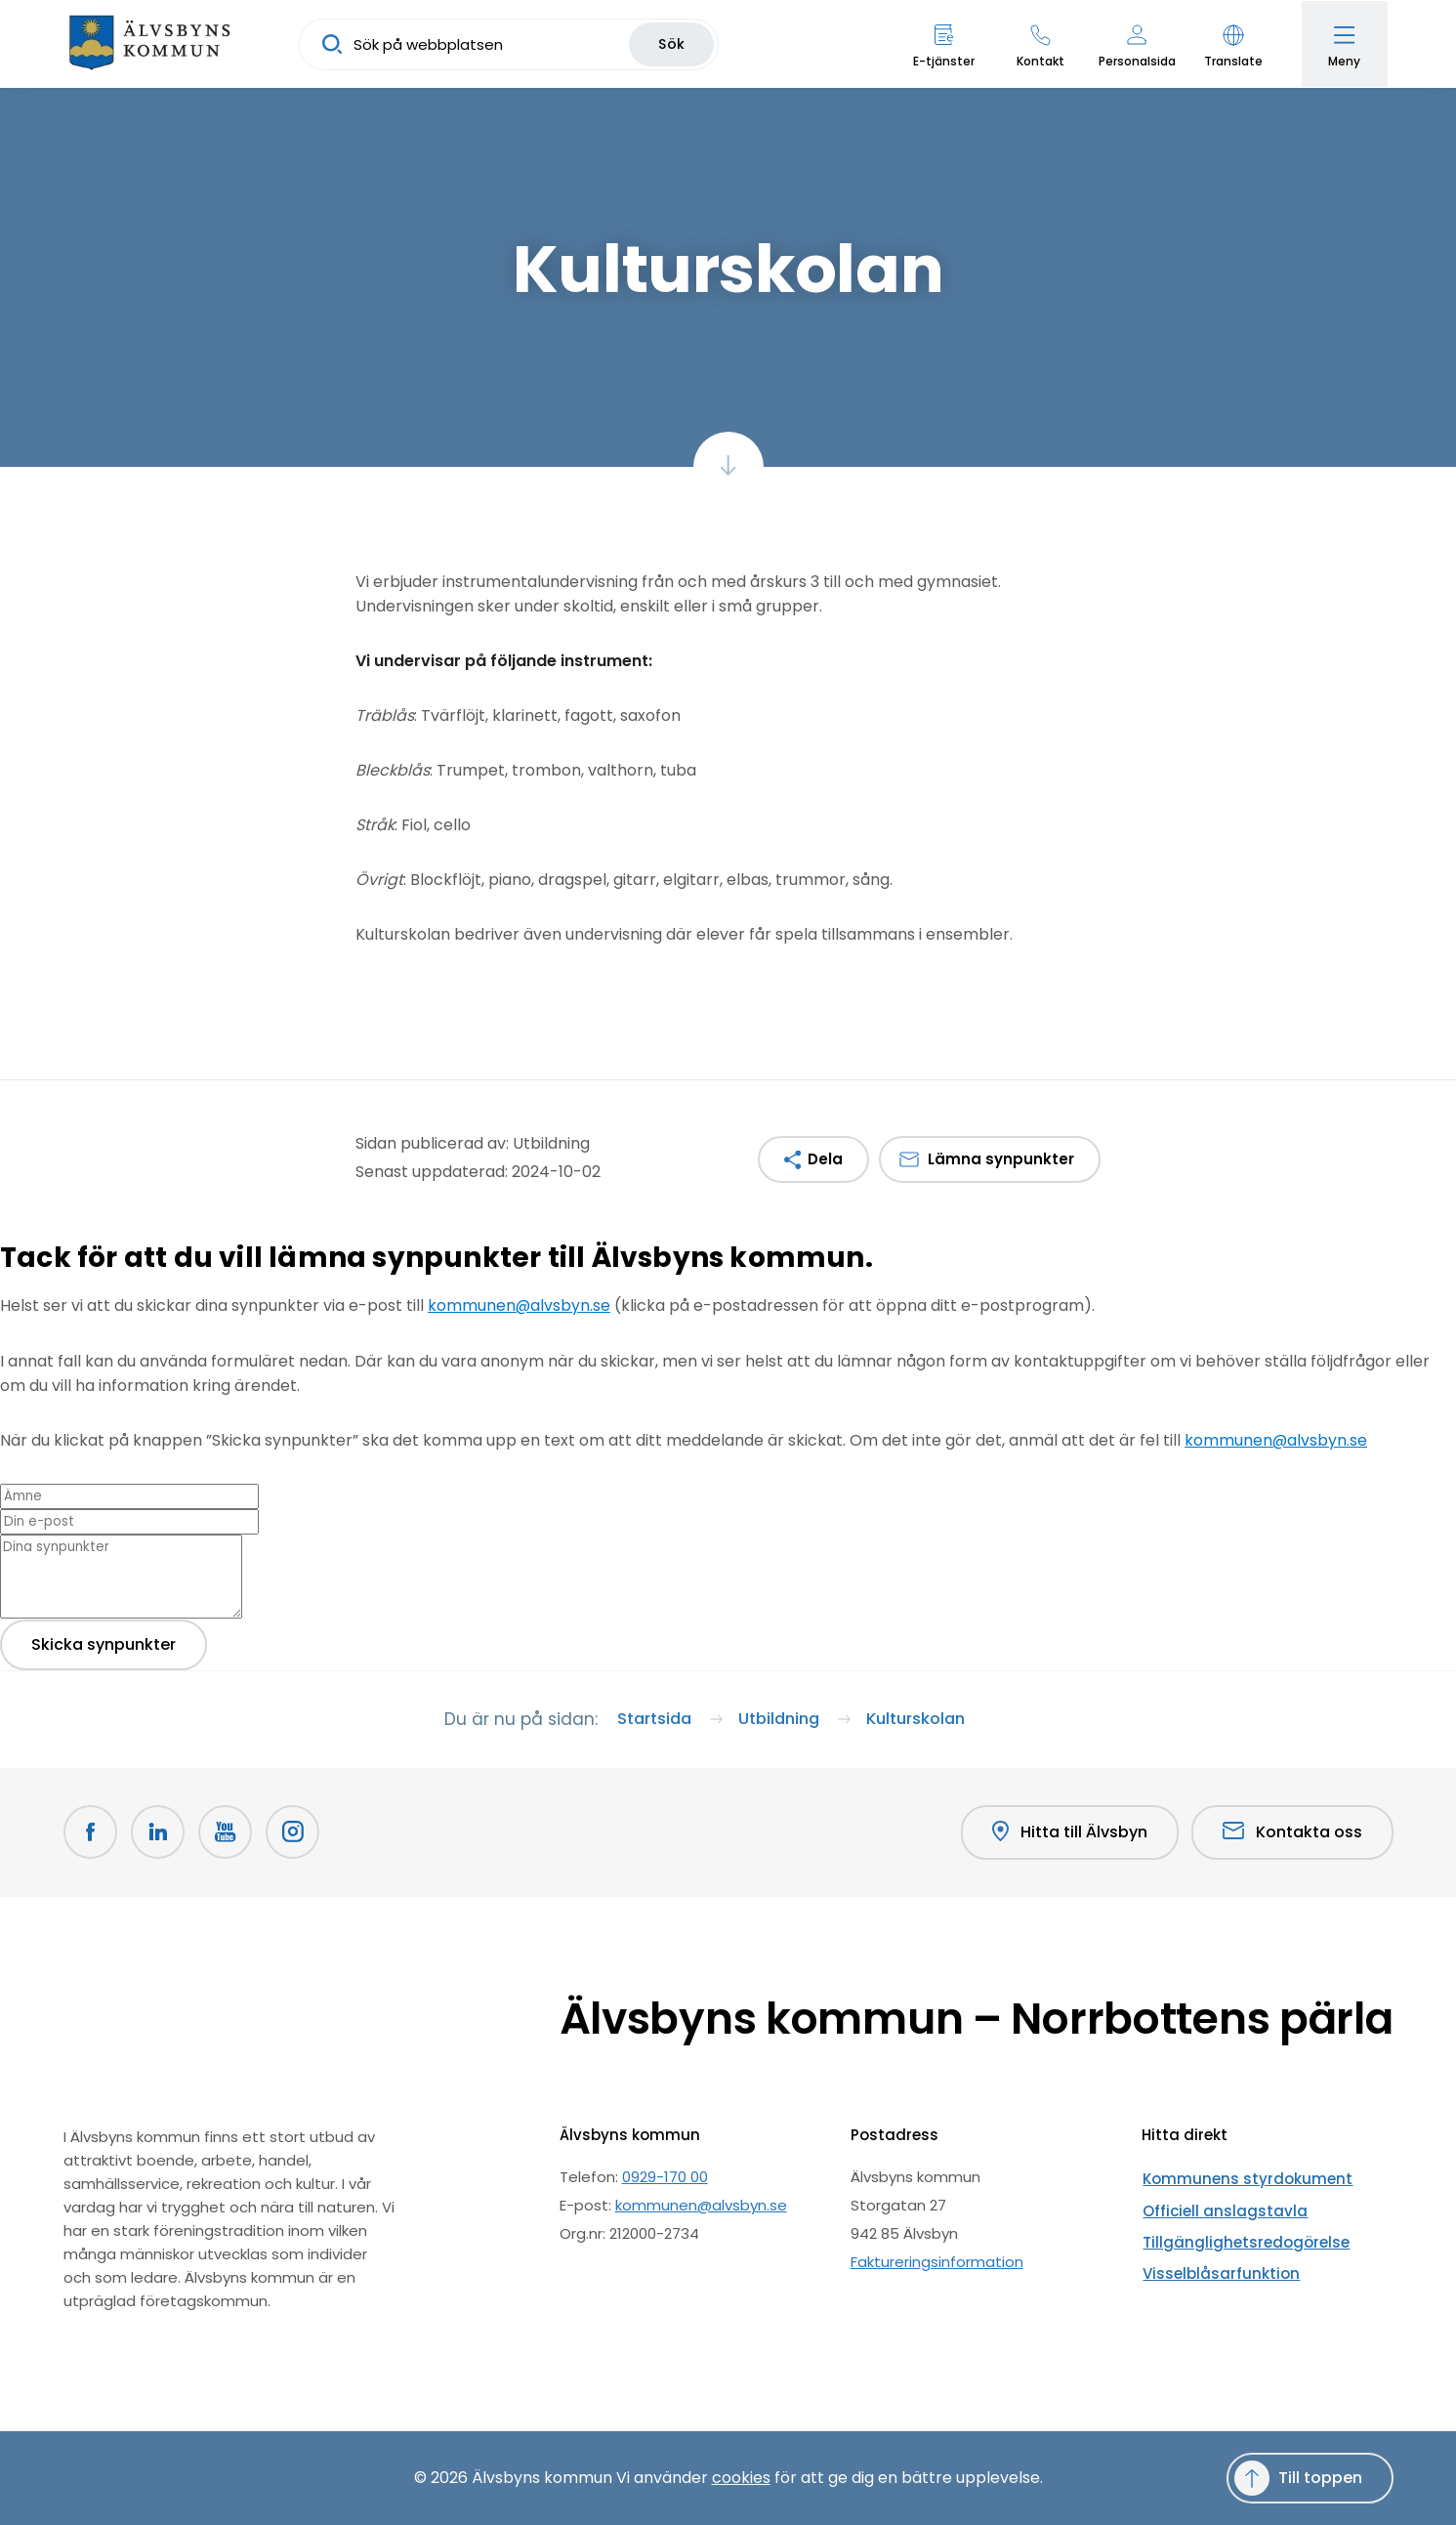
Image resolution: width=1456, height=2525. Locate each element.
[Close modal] (6, 1292)
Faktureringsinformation (937, 2261)
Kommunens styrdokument (1241, 2177)
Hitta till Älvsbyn (1069, 1832)
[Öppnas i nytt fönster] (296, 1832)
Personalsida (1135, 61)
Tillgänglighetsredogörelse (1238, 2233)
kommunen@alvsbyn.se (519, 1305)
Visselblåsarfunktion (1214, 2261)
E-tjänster (942, 61)
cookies (741, 2477)
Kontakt (1038, 61)
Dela (824, 1160)
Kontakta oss (1292, 1832)
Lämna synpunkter (1001, 1160)
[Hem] (151, 44)
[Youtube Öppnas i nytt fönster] (227, 1832)
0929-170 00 (665, 2177)
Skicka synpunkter (103, 1642)
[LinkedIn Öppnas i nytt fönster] (159, 1832)
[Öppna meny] (1344, 44)
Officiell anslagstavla (1217, 2205)
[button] (1232, 44)
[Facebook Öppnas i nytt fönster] (90, 1832)
